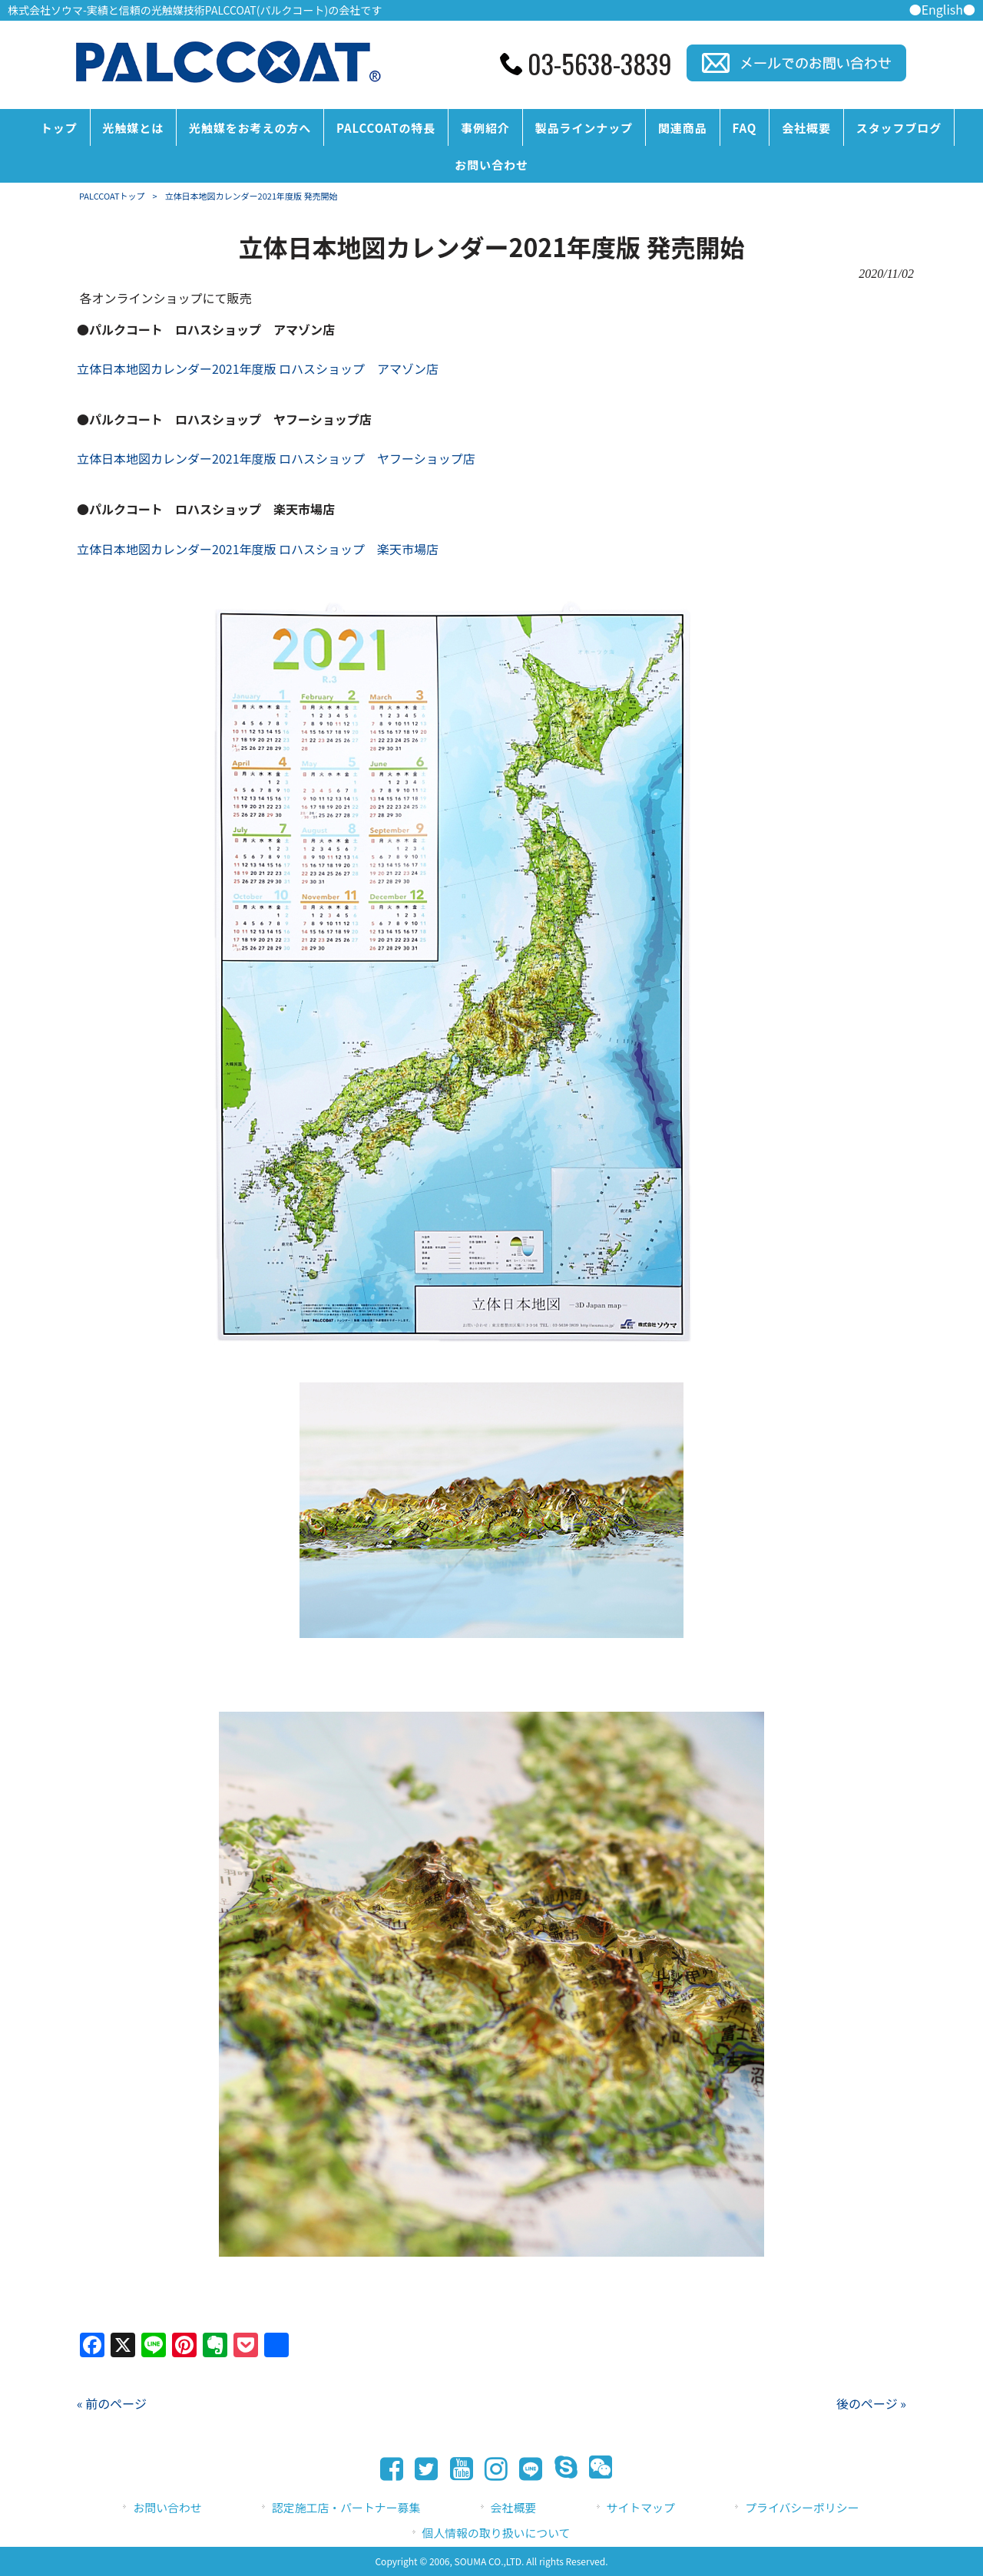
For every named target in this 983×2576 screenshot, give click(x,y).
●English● (942, 9)
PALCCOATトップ (112, 196)
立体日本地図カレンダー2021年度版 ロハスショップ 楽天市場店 (258, 549)
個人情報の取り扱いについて (496, 2533)
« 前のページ (112, 2403)
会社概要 (514, 2507)
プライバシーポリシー (802, 2507)
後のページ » (871, 2403)
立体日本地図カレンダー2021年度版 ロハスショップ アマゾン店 (258, 368)
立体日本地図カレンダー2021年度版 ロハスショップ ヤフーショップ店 (276, 458)
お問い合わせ (167, 2507)
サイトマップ (641, 2507)
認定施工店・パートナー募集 (346, 2507)
